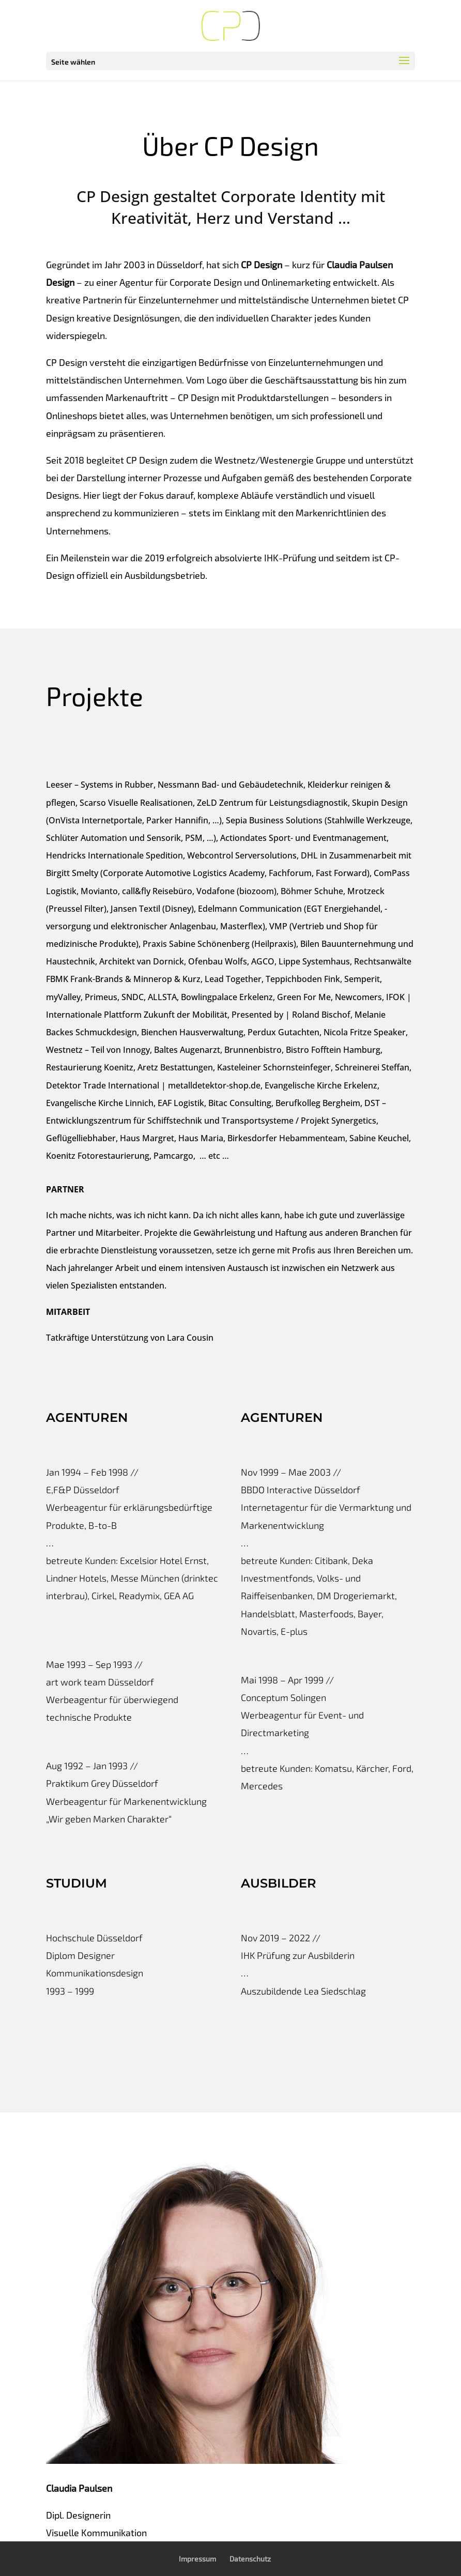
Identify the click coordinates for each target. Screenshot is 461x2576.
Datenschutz (250, 2558)
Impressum (197, 2558)
